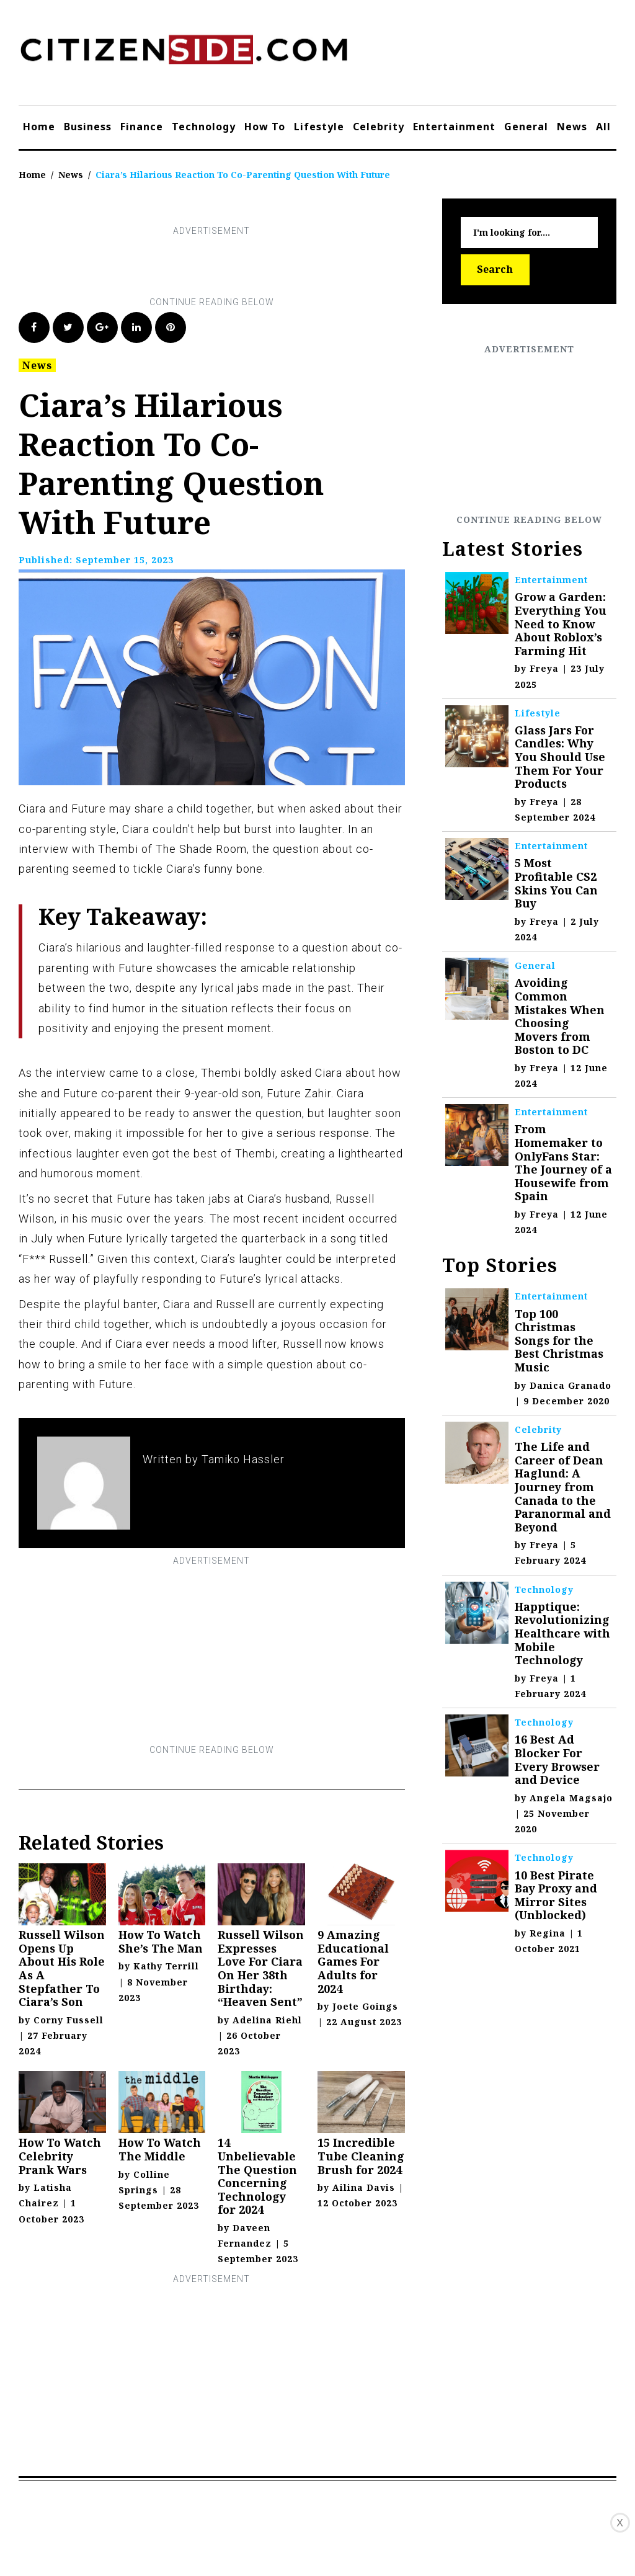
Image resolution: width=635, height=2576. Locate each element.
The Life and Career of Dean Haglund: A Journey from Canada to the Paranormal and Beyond (563, 1487)
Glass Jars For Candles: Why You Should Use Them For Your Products (560, 757)
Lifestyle (319, 126)
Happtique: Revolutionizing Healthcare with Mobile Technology (562, 1633)
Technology (204, 126)
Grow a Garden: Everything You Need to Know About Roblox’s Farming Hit (560, 623)
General (526, 126)
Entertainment (454, 126)
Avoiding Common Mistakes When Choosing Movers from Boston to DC (560, 1016)
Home (39, 126)
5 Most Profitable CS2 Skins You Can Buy (556, 883)
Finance (141, 126)
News (572, 126)
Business (88, 126)
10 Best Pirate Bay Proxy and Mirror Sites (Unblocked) (556, 1895)
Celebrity (378, 126)
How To (264, 126)
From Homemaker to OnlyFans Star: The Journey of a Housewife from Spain (563, 1162)
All (603, 126)
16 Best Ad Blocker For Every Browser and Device (557, 1759)
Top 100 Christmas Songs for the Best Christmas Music (559, 1340)
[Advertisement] (244, 267)
